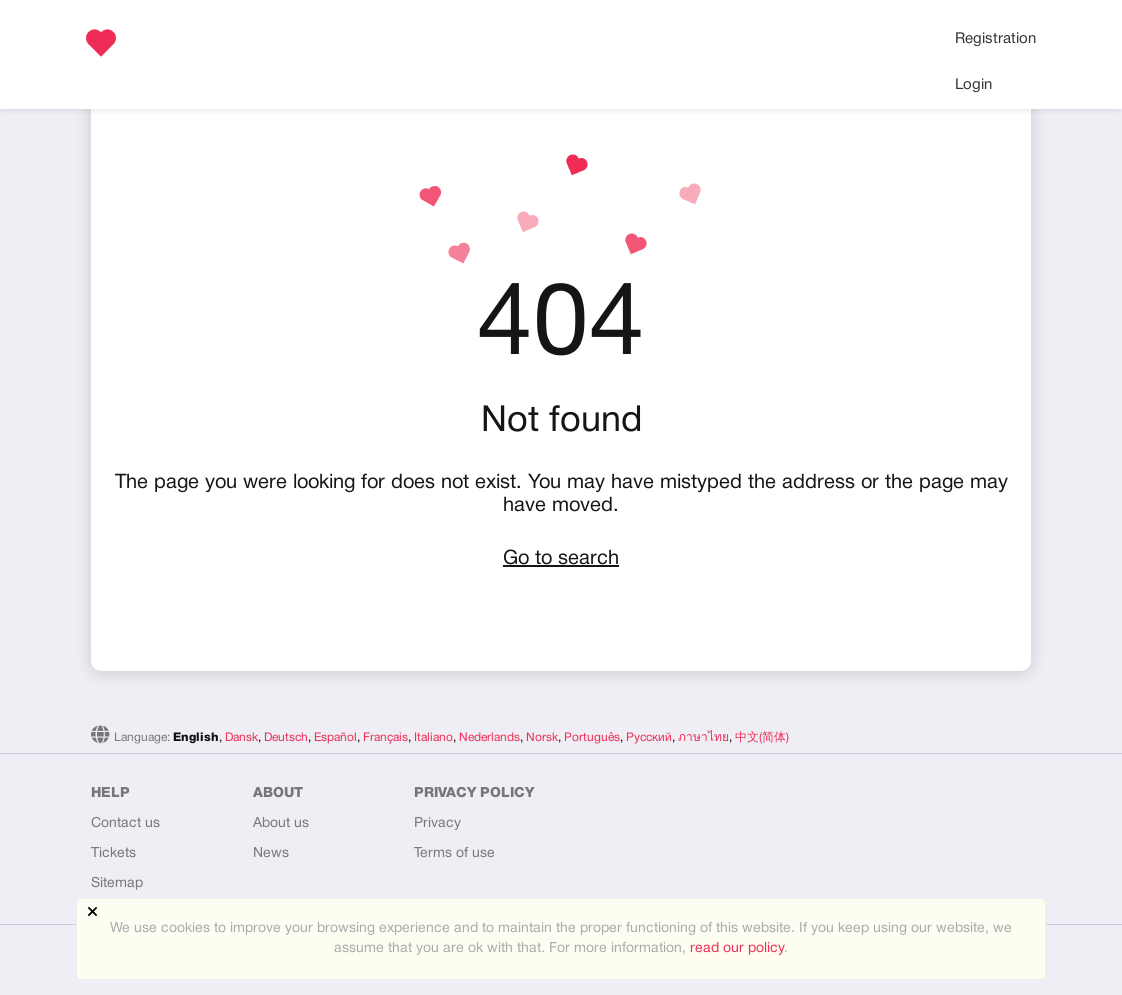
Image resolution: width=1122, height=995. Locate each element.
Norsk (542, 737)
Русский (649, 737)
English (196, 737)
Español (335, 737)
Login (973, 85)
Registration (995, 39)
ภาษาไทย (703, 737)
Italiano (433, 737)
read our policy (737, 948)
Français (385, 737)
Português (592, 737)
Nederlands (489, 737)
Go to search (561, 559)
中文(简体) (762, 737)
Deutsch (286, 737)
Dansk (241, 737)
